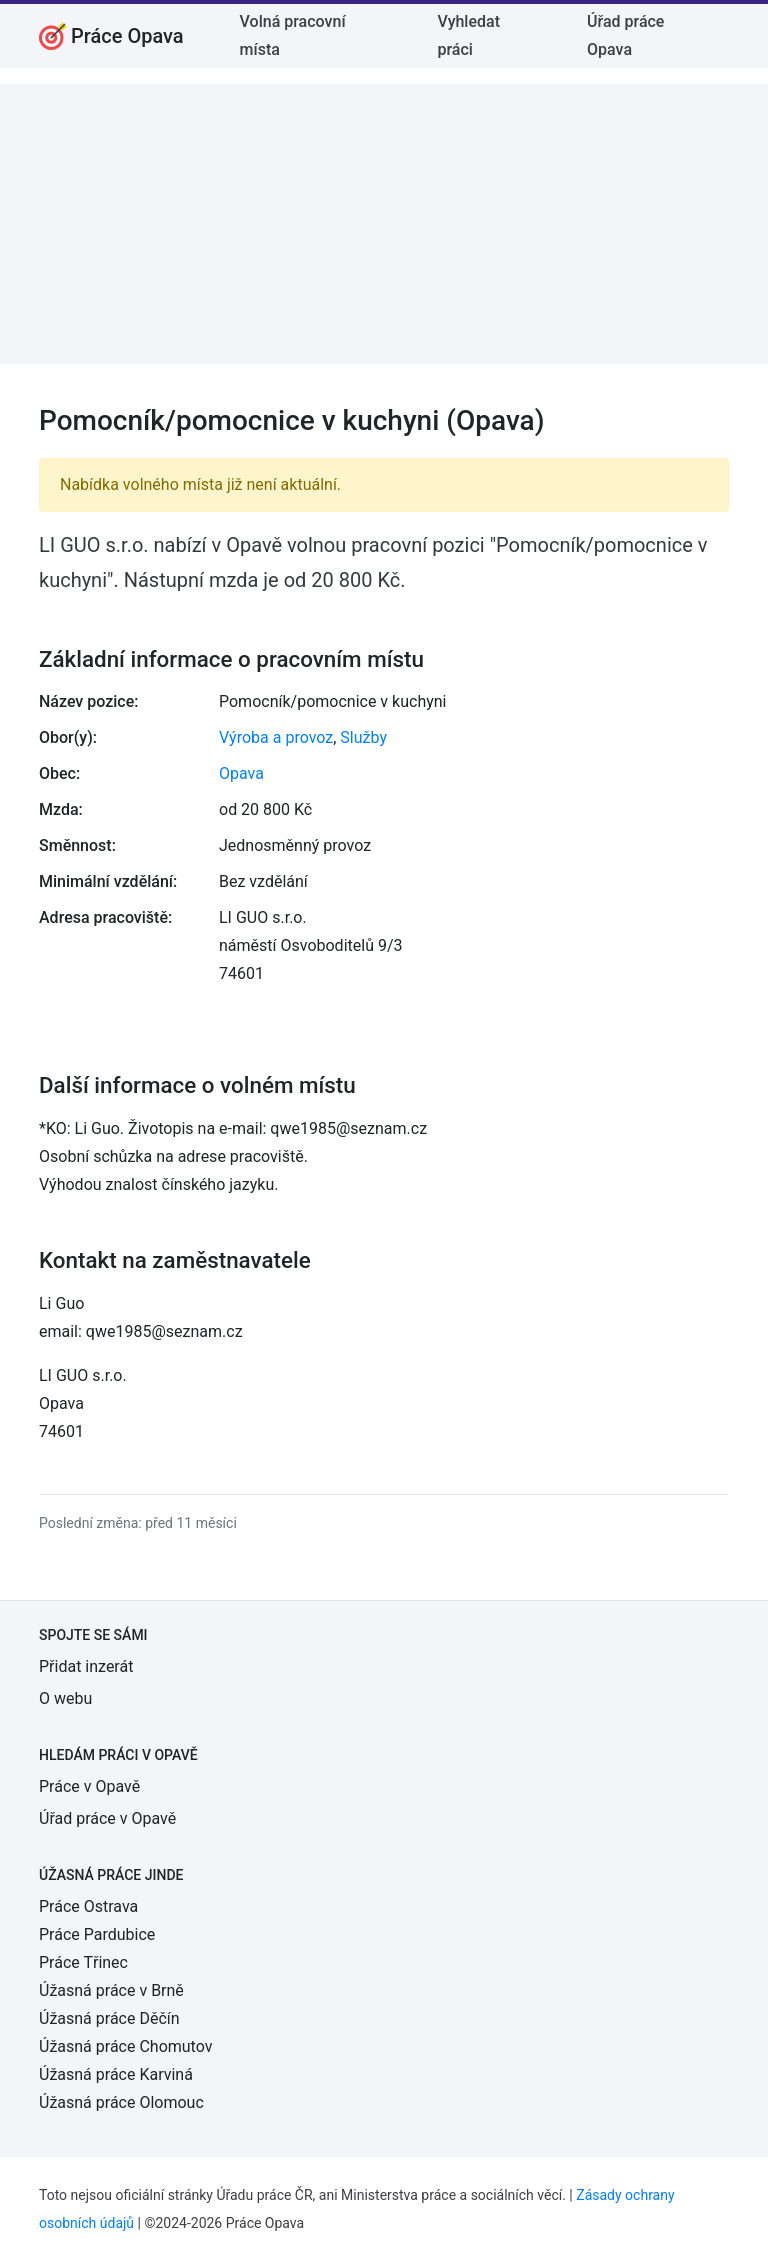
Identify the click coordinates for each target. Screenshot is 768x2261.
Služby (363, 737)
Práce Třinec (83, 1962)
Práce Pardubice (97, 1934)
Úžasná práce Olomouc (121, 2102)
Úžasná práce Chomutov (125, 2046)
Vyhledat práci (468, 35)
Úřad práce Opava (625, 35)
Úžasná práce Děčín (109, 2018)
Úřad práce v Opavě (107, 1818)
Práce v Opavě (89, 1786)
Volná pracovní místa (293, 35)
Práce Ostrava (88, 1906)
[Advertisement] (384, 224)
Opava (241, 773)
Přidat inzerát (86, 1666)
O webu (65, 1698)
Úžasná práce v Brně (111, 1990)
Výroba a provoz (276, 737)
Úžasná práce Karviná (116, 2074)
